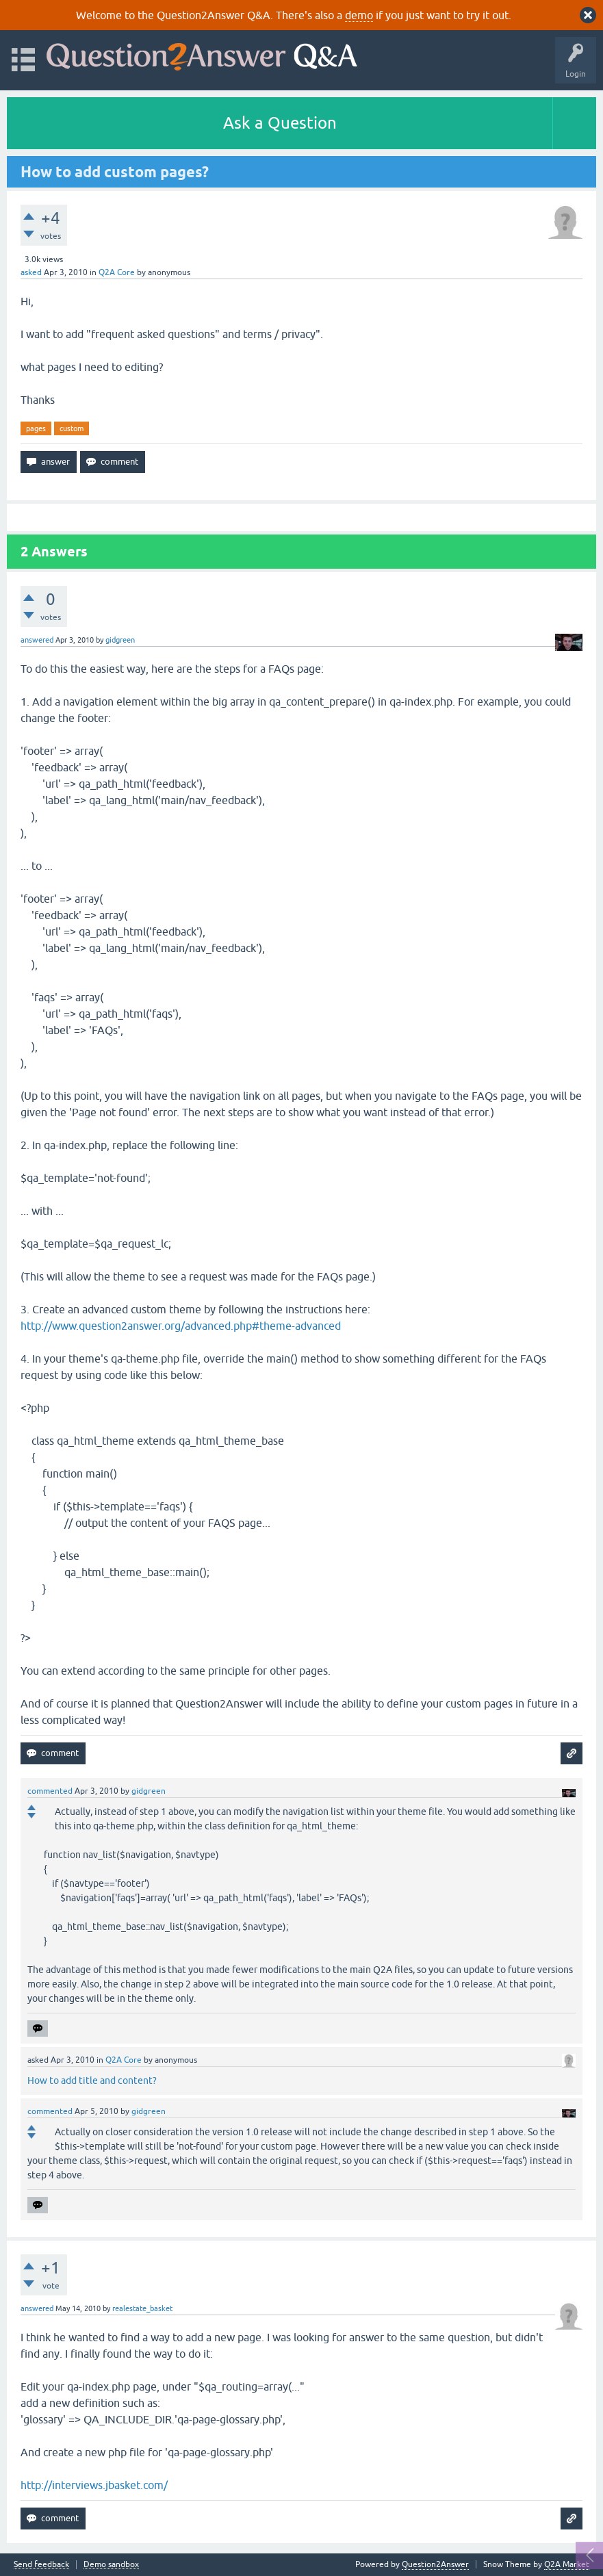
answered (37, 640)
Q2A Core (117, 272)
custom (72, 428)
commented (50, 1791)
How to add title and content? (92, 2080)
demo (359, 15)
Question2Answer (435, 2564)
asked (31, 272)
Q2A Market (566, 2564)
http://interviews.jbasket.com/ (94, 2485)
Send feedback (41, 2564)
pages (36, 428)
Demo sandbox (111, 2564)
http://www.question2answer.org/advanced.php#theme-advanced (181, 1325)
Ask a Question (280, 123)
